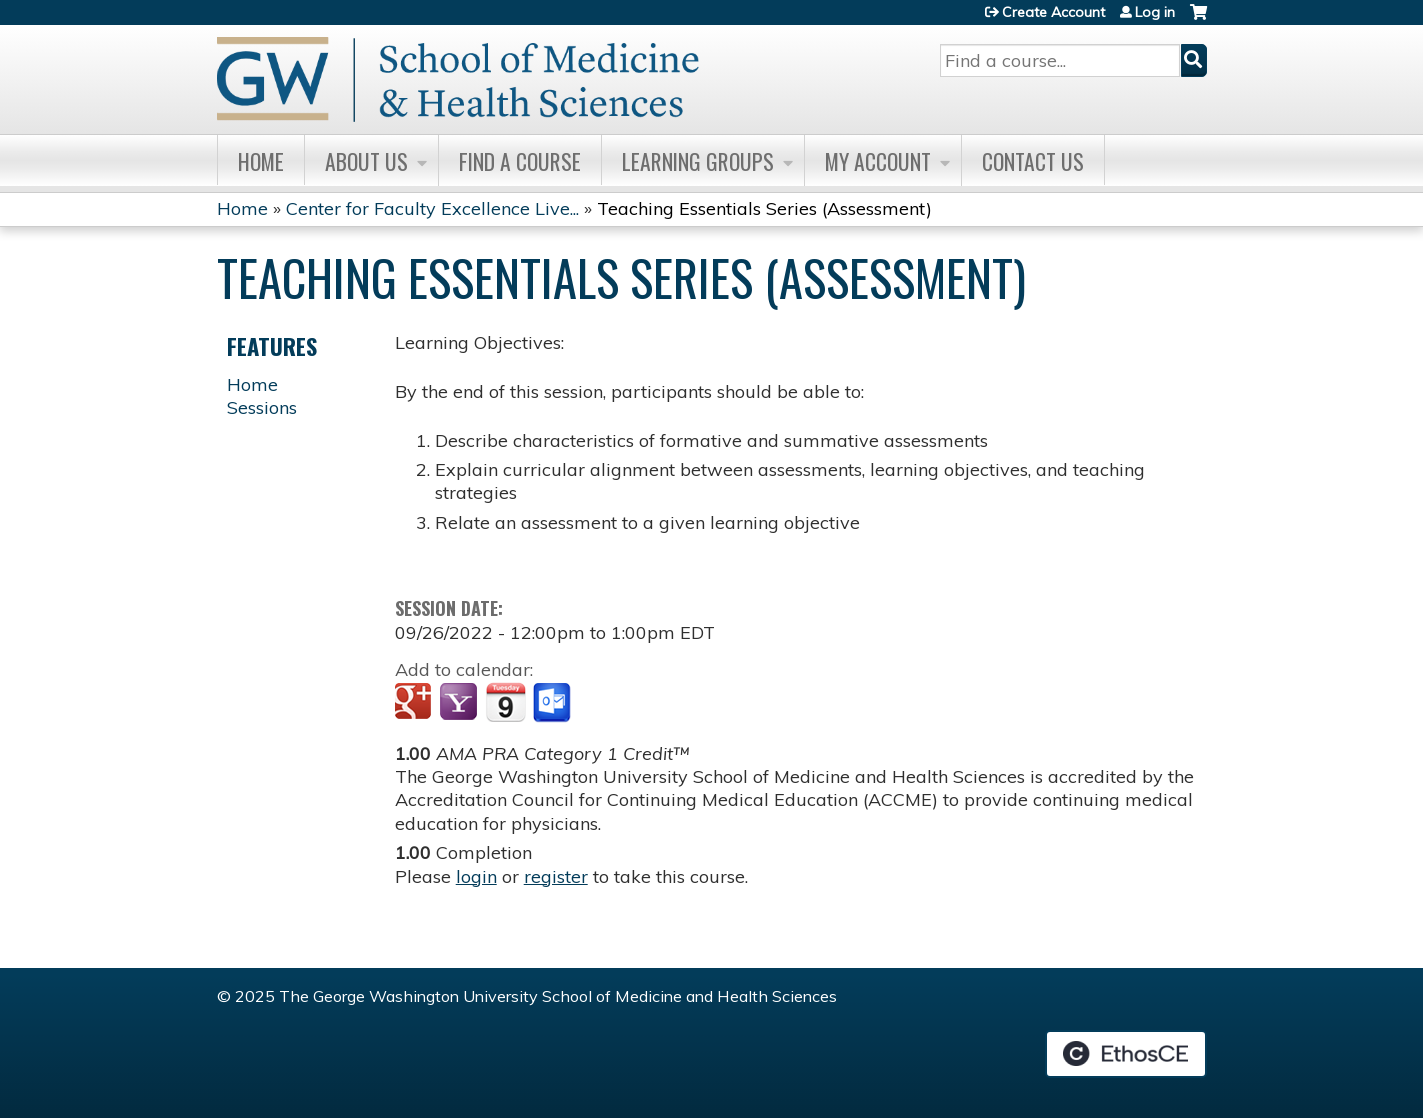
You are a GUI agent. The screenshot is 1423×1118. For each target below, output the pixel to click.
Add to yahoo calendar (460, 703)
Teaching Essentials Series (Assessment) (764, 208)
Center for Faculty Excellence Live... (432, 208)
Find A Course (520, 161)
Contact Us (1033, 161)
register (556, 876)
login (476, 876)
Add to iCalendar (505, 702)
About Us (366, 161)
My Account (878, 161)
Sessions (262, 407)
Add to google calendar (415, 703)
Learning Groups (698, 161)
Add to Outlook (553, 703)
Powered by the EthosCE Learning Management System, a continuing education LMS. (1126, 1054)
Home (261, 161)
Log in (1155, 12)
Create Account (1053, 12)
